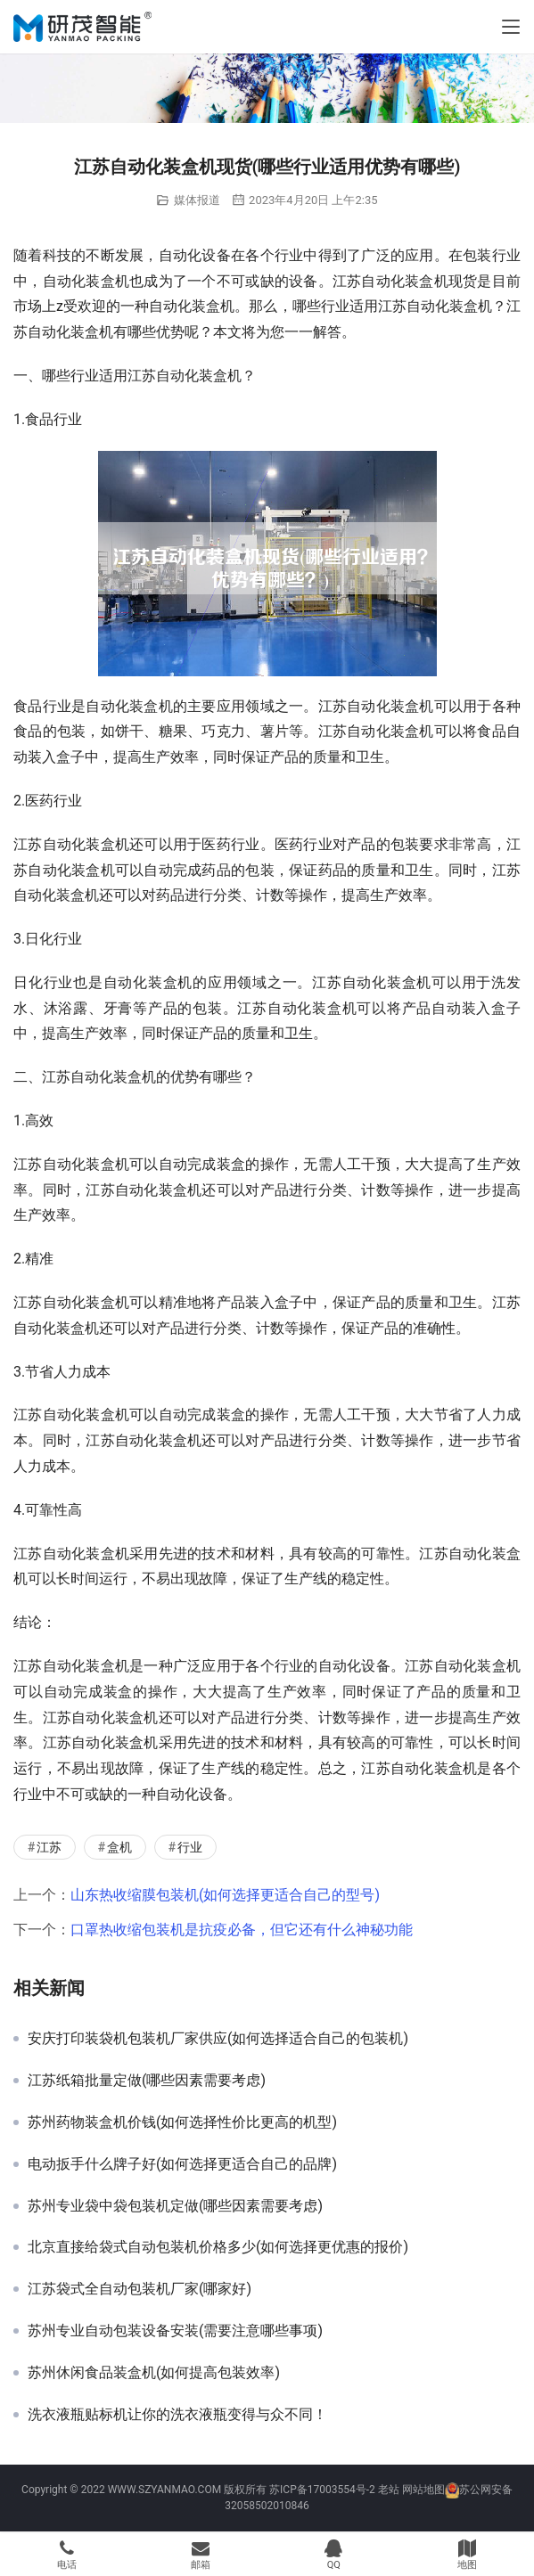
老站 (388, 2489)
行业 (189, 1847)
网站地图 (423, 2489)
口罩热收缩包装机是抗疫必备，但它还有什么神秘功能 (241, 1929)
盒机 (119, 1847)
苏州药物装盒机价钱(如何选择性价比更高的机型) (182, 2122)
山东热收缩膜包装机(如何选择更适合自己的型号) (225, 1894)
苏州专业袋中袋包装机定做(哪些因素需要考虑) (175, 2206)
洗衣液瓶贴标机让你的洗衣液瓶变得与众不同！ (177, 2415)
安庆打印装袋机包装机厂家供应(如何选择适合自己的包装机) (218, 2039)
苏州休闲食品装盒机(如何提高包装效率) (154, 2373)
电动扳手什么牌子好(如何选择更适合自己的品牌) (182, 2164)
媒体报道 (197, 200)
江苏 (49, 1847)
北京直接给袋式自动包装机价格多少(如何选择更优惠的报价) (218, 2247)
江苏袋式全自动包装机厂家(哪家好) (139, 2289)
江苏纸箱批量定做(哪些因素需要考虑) (147, 2081)
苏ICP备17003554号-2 (322, 2489)
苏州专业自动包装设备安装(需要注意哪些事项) (175, 2331)
